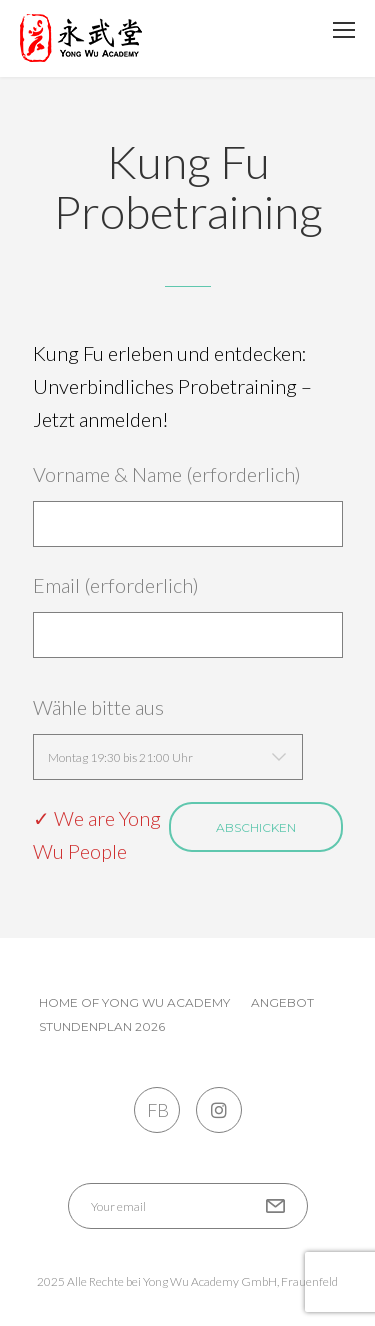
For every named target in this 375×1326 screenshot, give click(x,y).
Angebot (282, 1002)
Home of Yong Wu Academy (134, 1002)
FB (156, 1110)
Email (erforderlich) (188, 615)
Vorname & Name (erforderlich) (188, 504)
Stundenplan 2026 (102, 1026)
